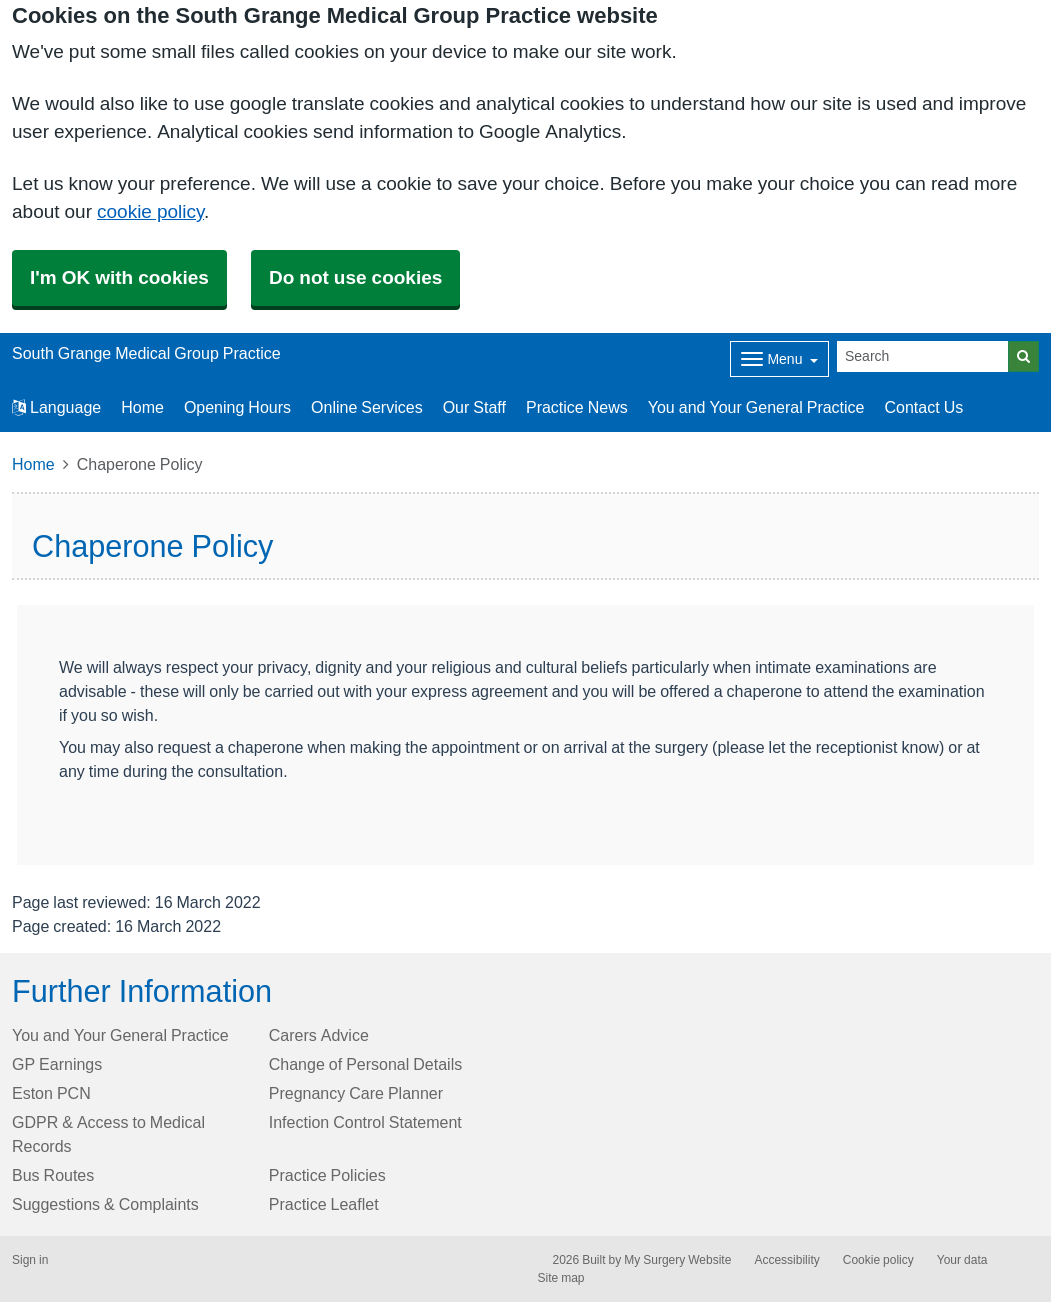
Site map (561, 1278)
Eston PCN (51, 1093)
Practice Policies (327, 1175)
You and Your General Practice (756, 407)
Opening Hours (237, 407)
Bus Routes (53, 1175)
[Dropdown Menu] (779, 359)
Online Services (367, 407)
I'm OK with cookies (119, 277)
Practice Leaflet (324, 1204)
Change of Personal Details (365, 1064)
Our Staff (474, 407)
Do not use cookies (355, 277)
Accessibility (786, 1260)
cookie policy (150, 211)
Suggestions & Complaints (105, 1204)
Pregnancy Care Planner (356, 1093)
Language (56, 407)
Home (142, 407)
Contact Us (924, 407)
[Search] (923, 356)
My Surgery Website (677, 1260)
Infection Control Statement (365, 1122)
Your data (962, 1260)
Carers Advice (319, 1035)
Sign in (30, 1260)
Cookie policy (878, 1260)
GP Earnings (57, 1064)
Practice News (577, 407)
